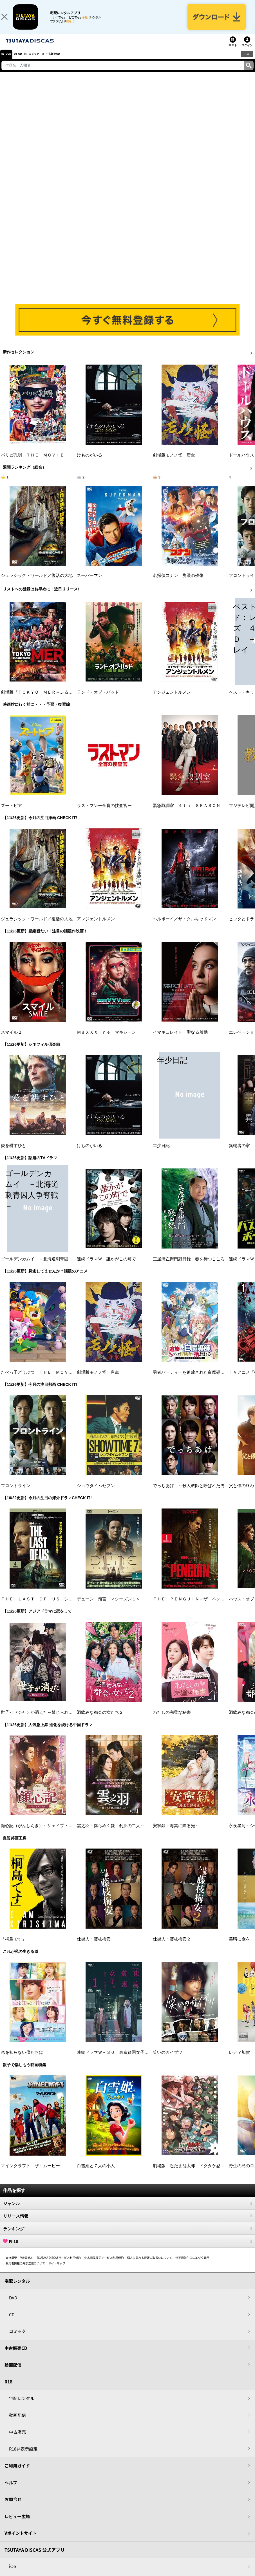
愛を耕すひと (13, 1152)
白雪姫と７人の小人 (96, 2173)
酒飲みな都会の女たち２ (100, 1719)
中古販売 (17, 2439)
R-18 (127, 2248)
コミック (44, 61)
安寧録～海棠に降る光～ (176, 1832)
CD (26, 61)
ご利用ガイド (17, 2473)
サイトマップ (56, 2270)
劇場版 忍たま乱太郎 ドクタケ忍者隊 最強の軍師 (203, 2173)
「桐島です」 (13, 1946)
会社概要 (11, 2264)
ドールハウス (241, 462)
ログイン (247, 52)
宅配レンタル (21, 2405)
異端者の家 (239, 1152)
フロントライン (15, 1492)
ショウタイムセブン (96, 1492)
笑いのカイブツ (167, 2059)
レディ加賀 (239, 2059)
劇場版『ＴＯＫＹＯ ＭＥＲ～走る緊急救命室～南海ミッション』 (64, 699)
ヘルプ (11, 2490)
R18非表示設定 (23, 2456)
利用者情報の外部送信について (25, 2270)
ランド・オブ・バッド (98, 699)
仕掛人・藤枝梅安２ (172, 1946)
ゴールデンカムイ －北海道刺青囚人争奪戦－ (45, 1266)
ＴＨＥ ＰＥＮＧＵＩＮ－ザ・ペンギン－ (193, 1606)
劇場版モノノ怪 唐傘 (174, 462)
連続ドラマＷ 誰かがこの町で (106, 1266)
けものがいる (89, 462)
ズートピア (11, 812)
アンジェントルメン (172, 699)
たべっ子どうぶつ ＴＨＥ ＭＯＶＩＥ (39, 1379)
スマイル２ (11, 1039)
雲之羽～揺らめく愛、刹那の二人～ (110, 1832)
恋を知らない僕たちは (22, 2059)
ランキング (127, 2235)
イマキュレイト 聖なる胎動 (180, 1039)
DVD (11, 61)
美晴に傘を (239, 1946)
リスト (233, 52)
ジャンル (127, 2210)
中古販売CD (69, 61)
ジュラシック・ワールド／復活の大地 (37, 582)
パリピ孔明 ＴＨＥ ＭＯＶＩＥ (32, 462)
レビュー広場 (17, 2523)
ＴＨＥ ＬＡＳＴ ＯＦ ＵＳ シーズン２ (43, 1606)
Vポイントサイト (21, 2540)
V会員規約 (26, 2264)
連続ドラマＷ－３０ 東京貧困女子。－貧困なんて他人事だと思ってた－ (146, 2059)
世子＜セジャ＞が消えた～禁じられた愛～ (41, 1719)
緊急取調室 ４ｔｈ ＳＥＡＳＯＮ (186, 812)
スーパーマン (89, 582)
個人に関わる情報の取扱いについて (149, 2264)
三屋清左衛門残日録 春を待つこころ (189, 1266)
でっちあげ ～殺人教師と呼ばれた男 (189, 1492)
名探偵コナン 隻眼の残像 (178, 582)
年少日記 (161, 1152)
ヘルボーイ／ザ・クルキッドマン (184, 926)
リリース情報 (127, 2223)
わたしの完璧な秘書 (172, 1719)
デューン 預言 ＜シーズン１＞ (108, 1606)
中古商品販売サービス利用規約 (104, 2264)
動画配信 (13, 2372)
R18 (246, 61)
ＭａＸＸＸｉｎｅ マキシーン (106, 1039)
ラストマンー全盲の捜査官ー (104, 812)
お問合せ (13, 2506)
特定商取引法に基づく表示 (192, 2264)
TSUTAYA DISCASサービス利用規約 (59, 2264)
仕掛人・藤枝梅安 (94, 1946)
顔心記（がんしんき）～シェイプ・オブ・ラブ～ (47, 1832)
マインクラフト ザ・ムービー (30, 2173)
